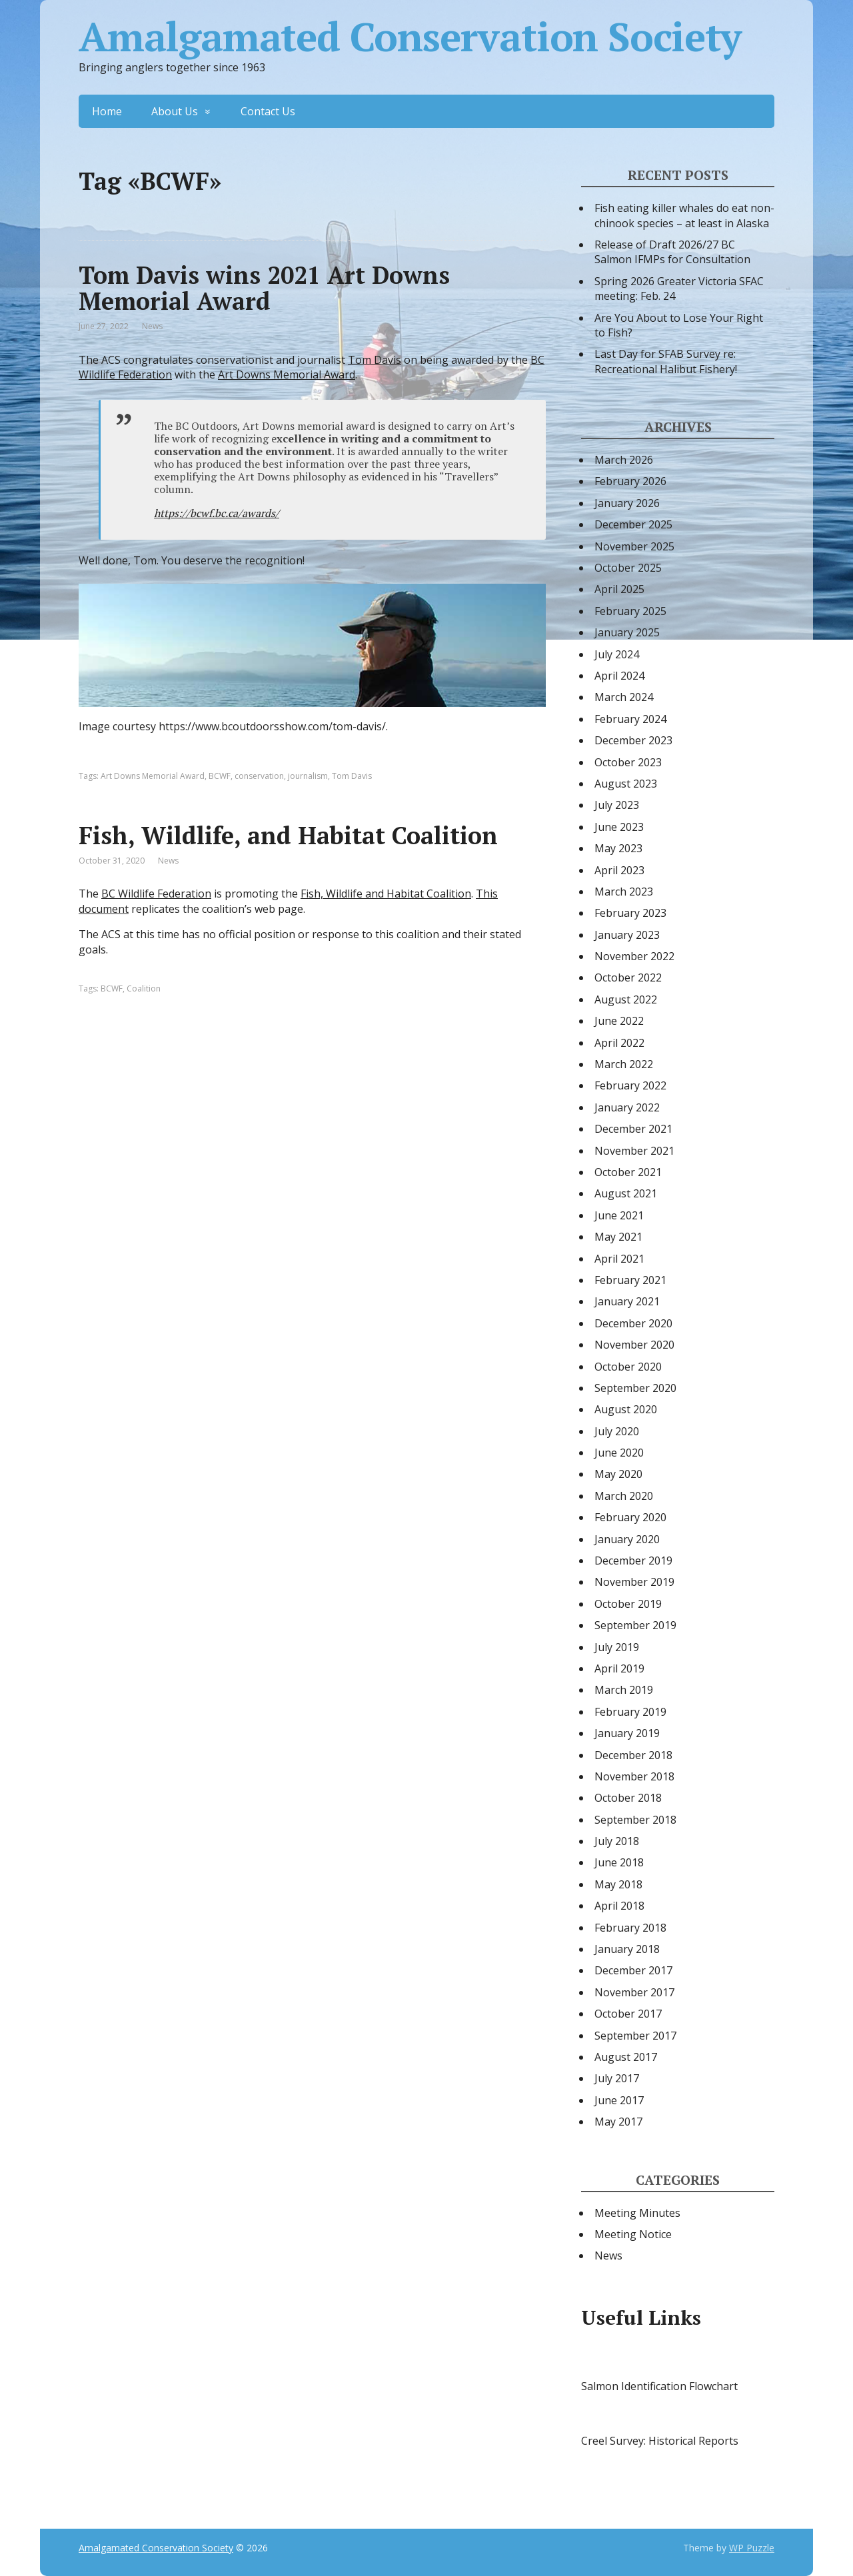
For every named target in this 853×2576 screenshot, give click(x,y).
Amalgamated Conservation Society (410, 36)
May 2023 (618, 848)
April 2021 (619, 1258)
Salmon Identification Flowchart (659, 2386)
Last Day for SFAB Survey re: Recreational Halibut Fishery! (665, 361)
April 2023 (619, 870)
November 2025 (634, 546)
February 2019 (630, 1711)
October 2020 (628, 1366)
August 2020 (625, 1409)
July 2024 (616, 654)
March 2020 (623, 1496)
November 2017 (634, 1992)
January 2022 (627, 1107)
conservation (259, 776)
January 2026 (627, 503)
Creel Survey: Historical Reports (659, 2440)
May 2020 (618, 1474)
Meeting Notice (633, 2234)
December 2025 (633, 524)
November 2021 (634, 1150)
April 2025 (619, 589)
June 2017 (619, 2100)
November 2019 (634, 1582)
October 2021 (628, 1172)
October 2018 (628, 1797)
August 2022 (625, 999)
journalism (308, 776)
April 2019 (619, 1668)
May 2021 (618, 1236)
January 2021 (627, 1301)
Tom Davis (374, 359)
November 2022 (634, 956)
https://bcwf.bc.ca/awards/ (216, 513)
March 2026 (623, 459)
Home (107, 111)
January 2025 (627, 632)
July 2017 (616, 2078)
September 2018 (635, 1819)
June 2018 (619, 1862)
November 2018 (634, 1776)
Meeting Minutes (637, 2213)
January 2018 (627, 1949)
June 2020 (619, 1452)
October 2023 (628, 762)
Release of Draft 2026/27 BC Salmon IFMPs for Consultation (672, 252)
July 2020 (616, 1431)
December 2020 (633, 1323)
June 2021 (619, 1215)
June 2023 (619, 827)
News (152, 326)
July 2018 (616, 1841)
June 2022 (619, 1020)
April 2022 (619, 1042)
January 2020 (627, 1539)
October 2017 (628, 2013)
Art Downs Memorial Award (286, 374)
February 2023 (630, 913)
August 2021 (625, 1193)
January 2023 (627, 935)
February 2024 (630, 719)
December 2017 (633, 1970)
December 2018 (633, 1755)
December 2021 (633, 1128)
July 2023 (616, 805)
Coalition (144, 988)
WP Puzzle (751, 2547)
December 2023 (633, 740)
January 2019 (627, 1733)
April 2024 (619, 675)
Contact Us (268, 111)
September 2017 (635, 2035)
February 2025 (630, 611)
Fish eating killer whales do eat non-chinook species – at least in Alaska (684, 215)
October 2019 (628, 1604)
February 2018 (630, 1927)
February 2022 (630, 1085)
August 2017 (625, 2057)
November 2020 (634, 1344)
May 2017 (618, 2121)
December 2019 (633, 1560)
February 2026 (630, 481)
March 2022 (623, 1064)
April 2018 (619, 1905)
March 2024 (623, 697)
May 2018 (618, 1884)
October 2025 (628, 567)
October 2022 (628, 977)
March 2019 (623, 1689)
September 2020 (635, 1388)
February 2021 (630, 1280)
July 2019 (616, 1647)
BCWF (220, 776)
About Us (174, 111)
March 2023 (623, 891)
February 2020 (630, 1517)
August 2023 (625, 783)
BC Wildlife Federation (156, 893)
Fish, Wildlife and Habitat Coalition (386, 893)
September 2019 (635, 1625)
